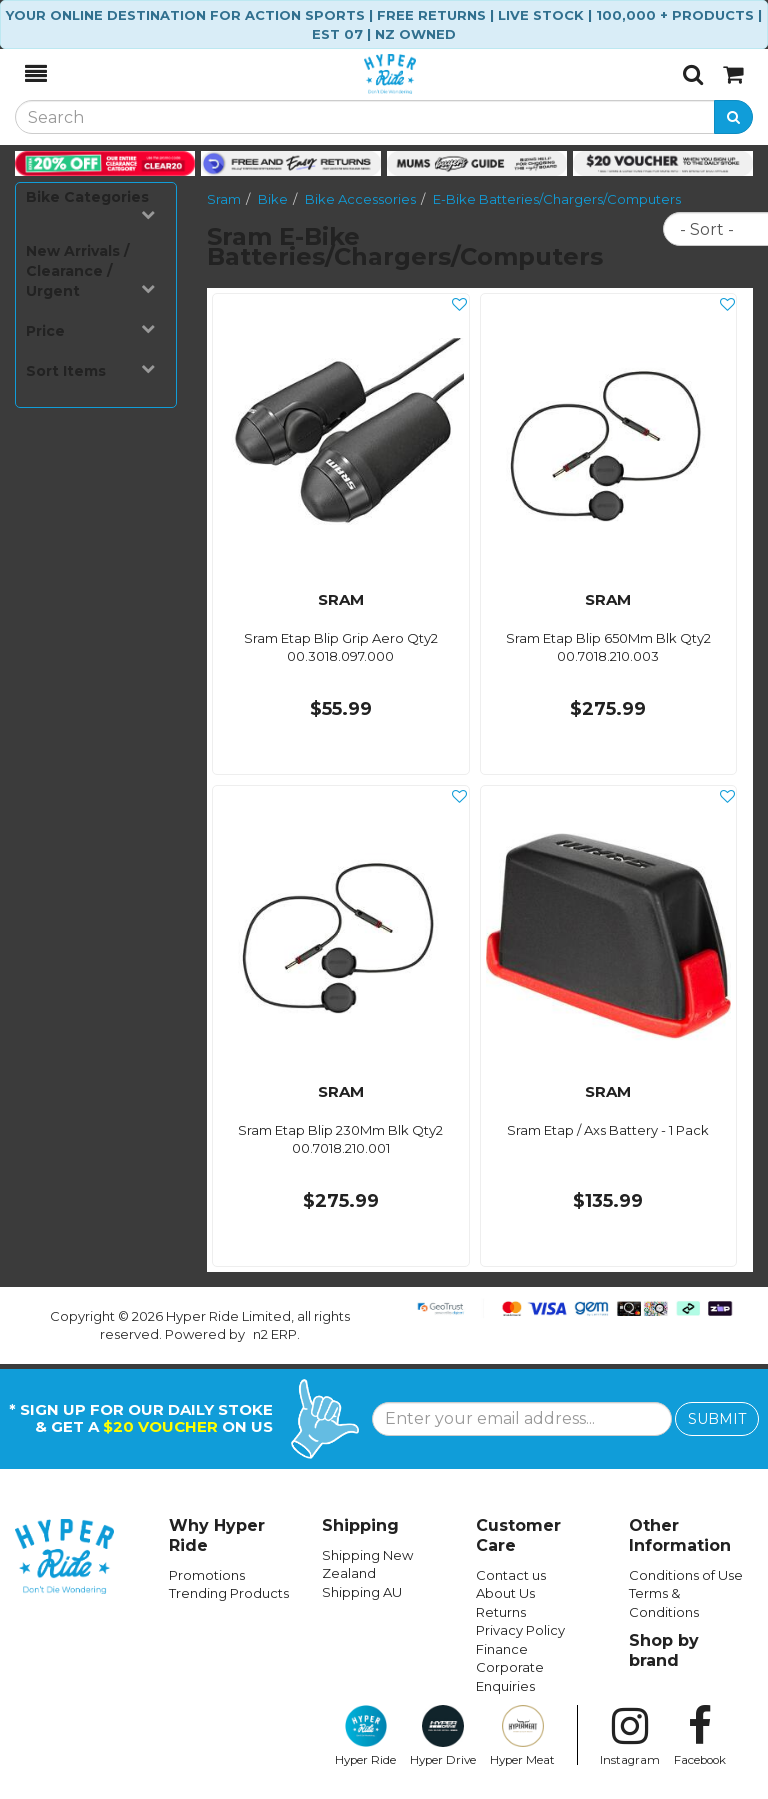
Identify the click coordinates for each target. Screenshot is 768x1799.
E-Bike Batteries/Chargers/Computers (557, 199)
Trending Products (229, 1593)
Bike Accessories (360, 199)
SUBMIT (717, 1419)
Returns (501, 1612)
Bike (273, 199)
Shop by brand (664, 1650)
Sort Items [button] (90, 370)
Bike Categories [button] (90, 204)
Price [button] (90, 330)
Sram (224, 199)
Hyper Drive (443, 1736)
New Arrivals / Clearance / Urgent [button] (90, 271)
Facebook (700, 1736)
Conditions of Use (686, 1575)
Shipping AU (362, 1592)
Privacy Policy (520, 1630)
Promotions (207, 1575)
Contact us (511, 1575)
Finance (502, 1649)
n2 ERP (275, 1334)
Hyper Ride (365, 1736)
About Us (505, 1593)
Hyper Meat (522, 1736)
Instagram (630, 1736)
